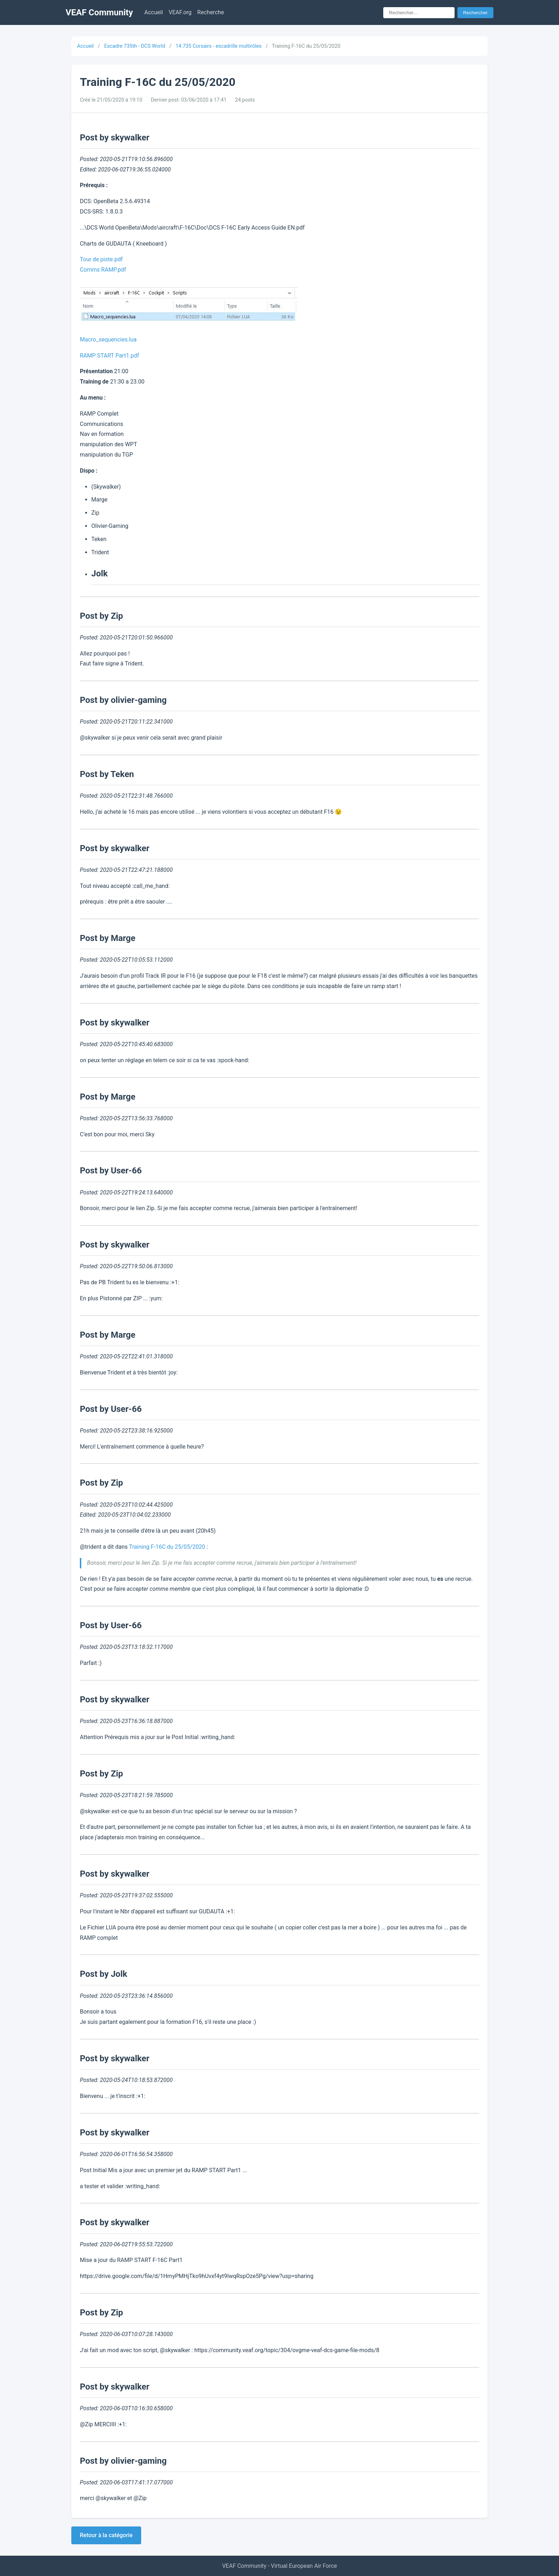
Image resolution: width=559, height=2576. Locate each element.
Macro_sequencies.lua (108, 339)
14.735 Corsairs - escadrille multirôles (218, 46)
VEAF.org (180, 12)
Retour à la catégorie (106, 2535)
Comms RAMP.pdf (103, 269)
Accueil (153, 12)
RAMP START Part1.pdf (109, 355)
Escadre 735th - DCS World (134, 46)
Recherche (210, 12)
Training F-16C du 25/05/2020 (167, 1546)
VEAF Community (99, 12)
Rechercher (475, 12)
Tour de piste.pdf (101, 259)
